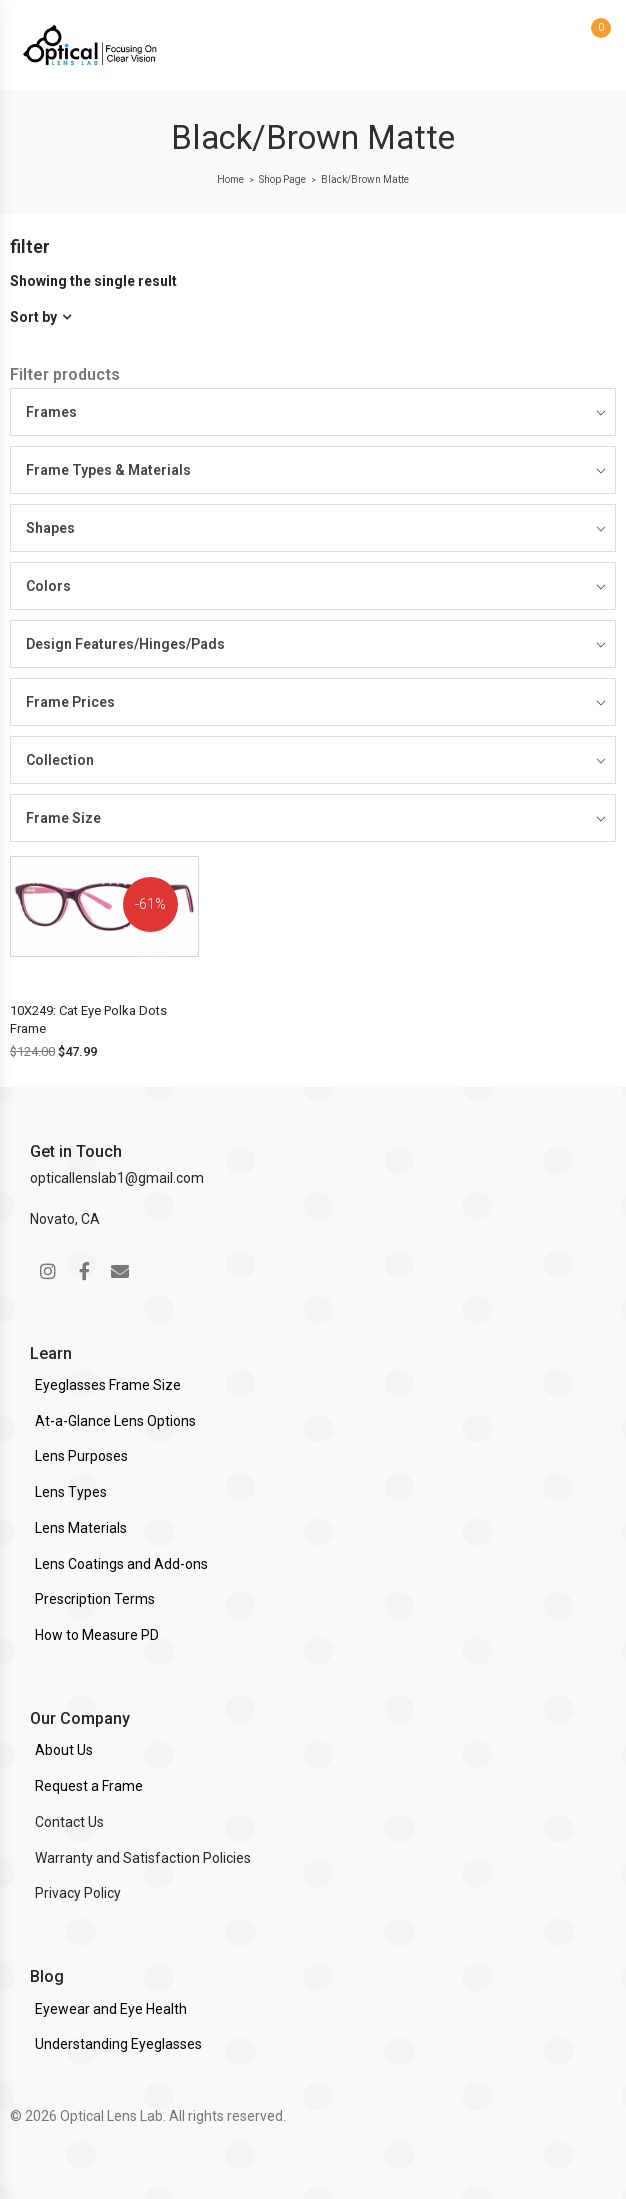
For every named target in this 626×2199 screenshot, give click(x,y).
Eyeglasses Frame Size (108, 1385)
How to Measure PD (97, 1635)
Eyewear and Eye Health (111, 2009)
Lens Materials (81, 1528)
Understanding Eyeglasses (118, 2044)
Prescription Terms (95, 1599)
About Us (64, 1750)
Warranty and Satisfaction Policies (143, 1858)
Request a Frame (89, 1786)
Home (230, 179)
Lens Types (71, 1492)
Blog (47, 1976)
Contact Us (69, 1822)
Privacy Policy (78, 1893)
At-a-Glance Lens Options (115, 1421)
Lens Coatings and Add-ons (121, 1564)
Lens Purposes (81, 1456)
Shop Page (282, 179)
